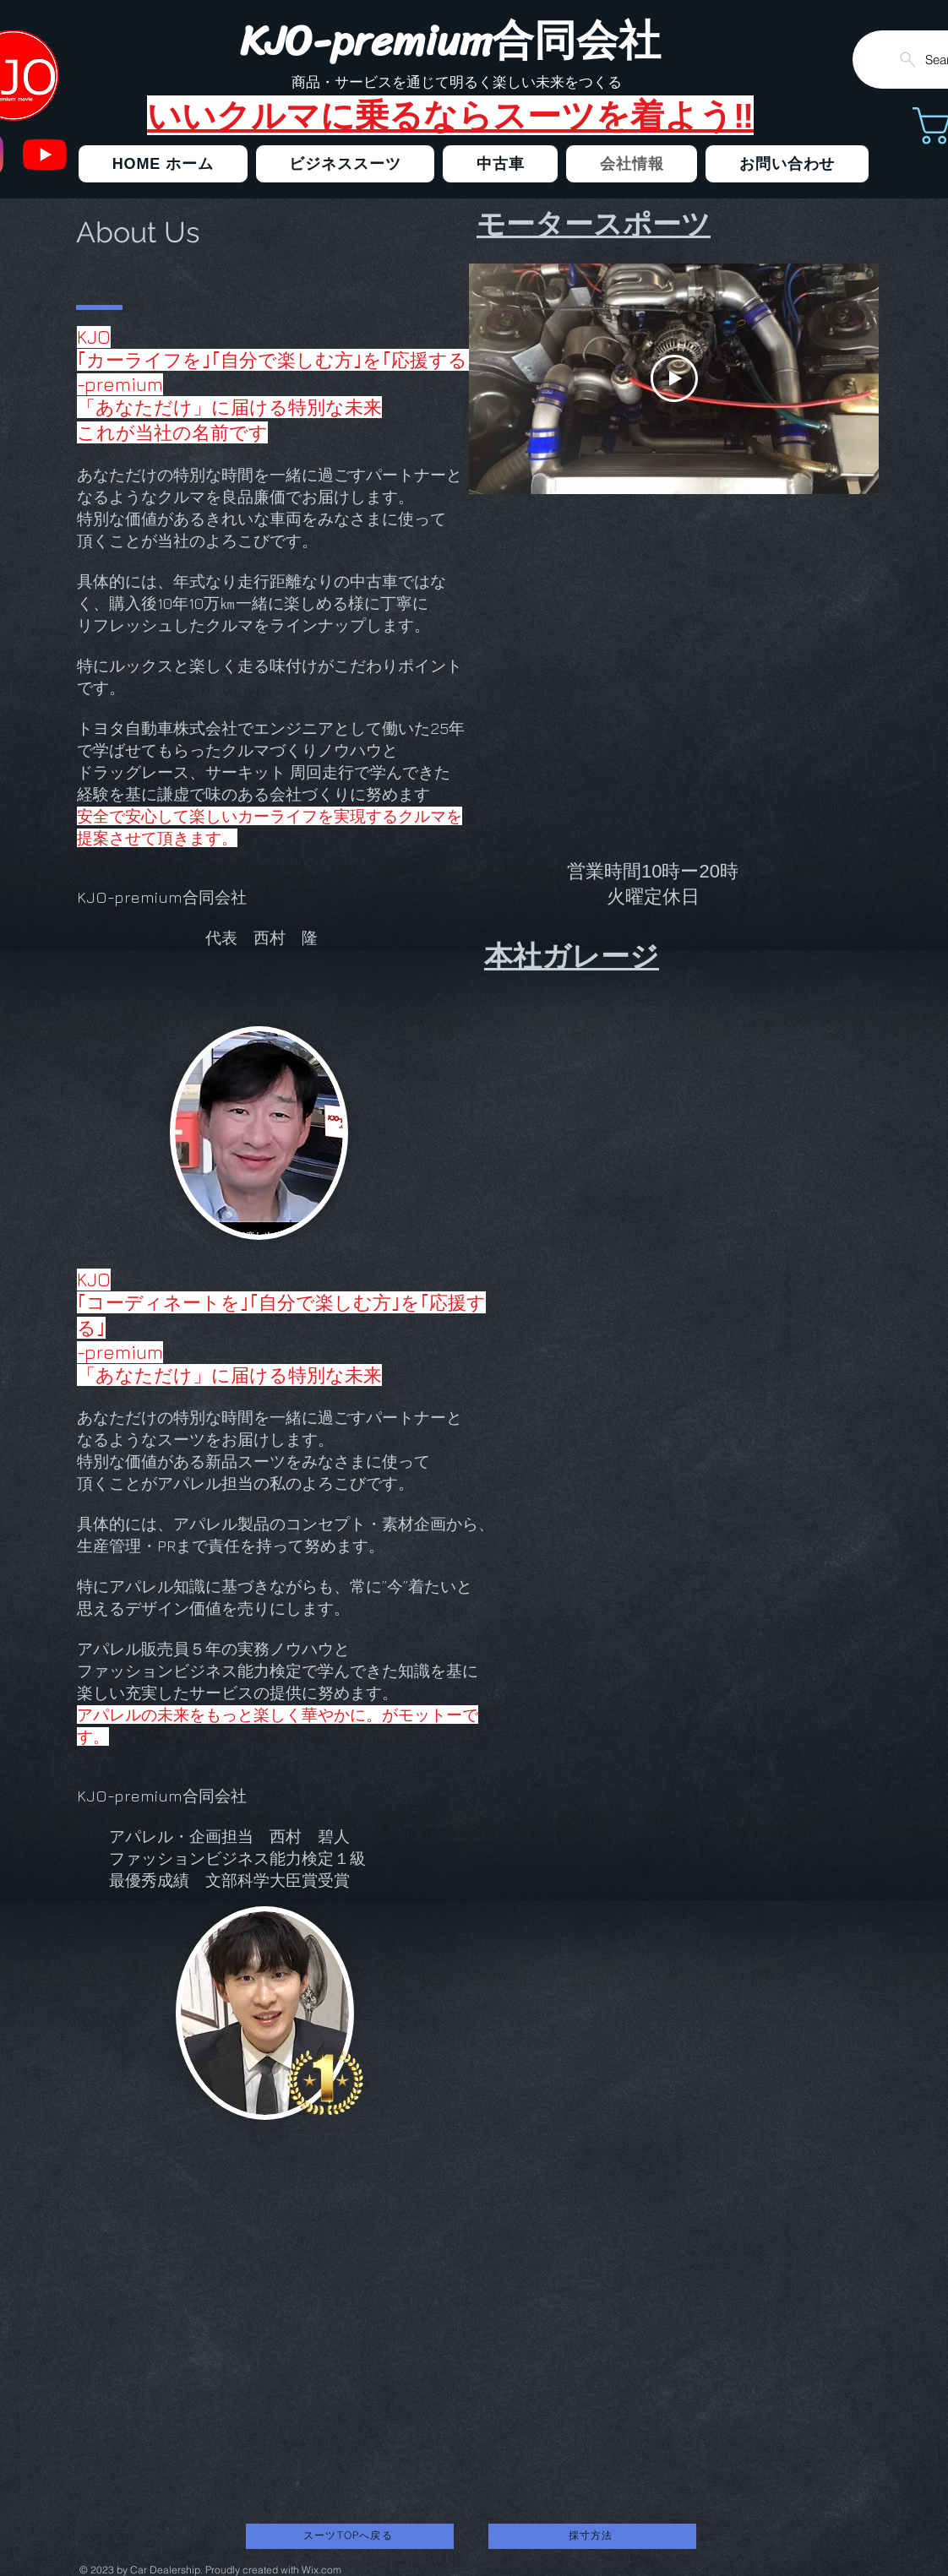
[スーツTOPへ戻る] (350, 2536)
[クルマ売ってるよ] (45, 155)
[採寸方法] (592, 2536)
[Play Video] (674, 378)
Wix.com (321, 2569)
